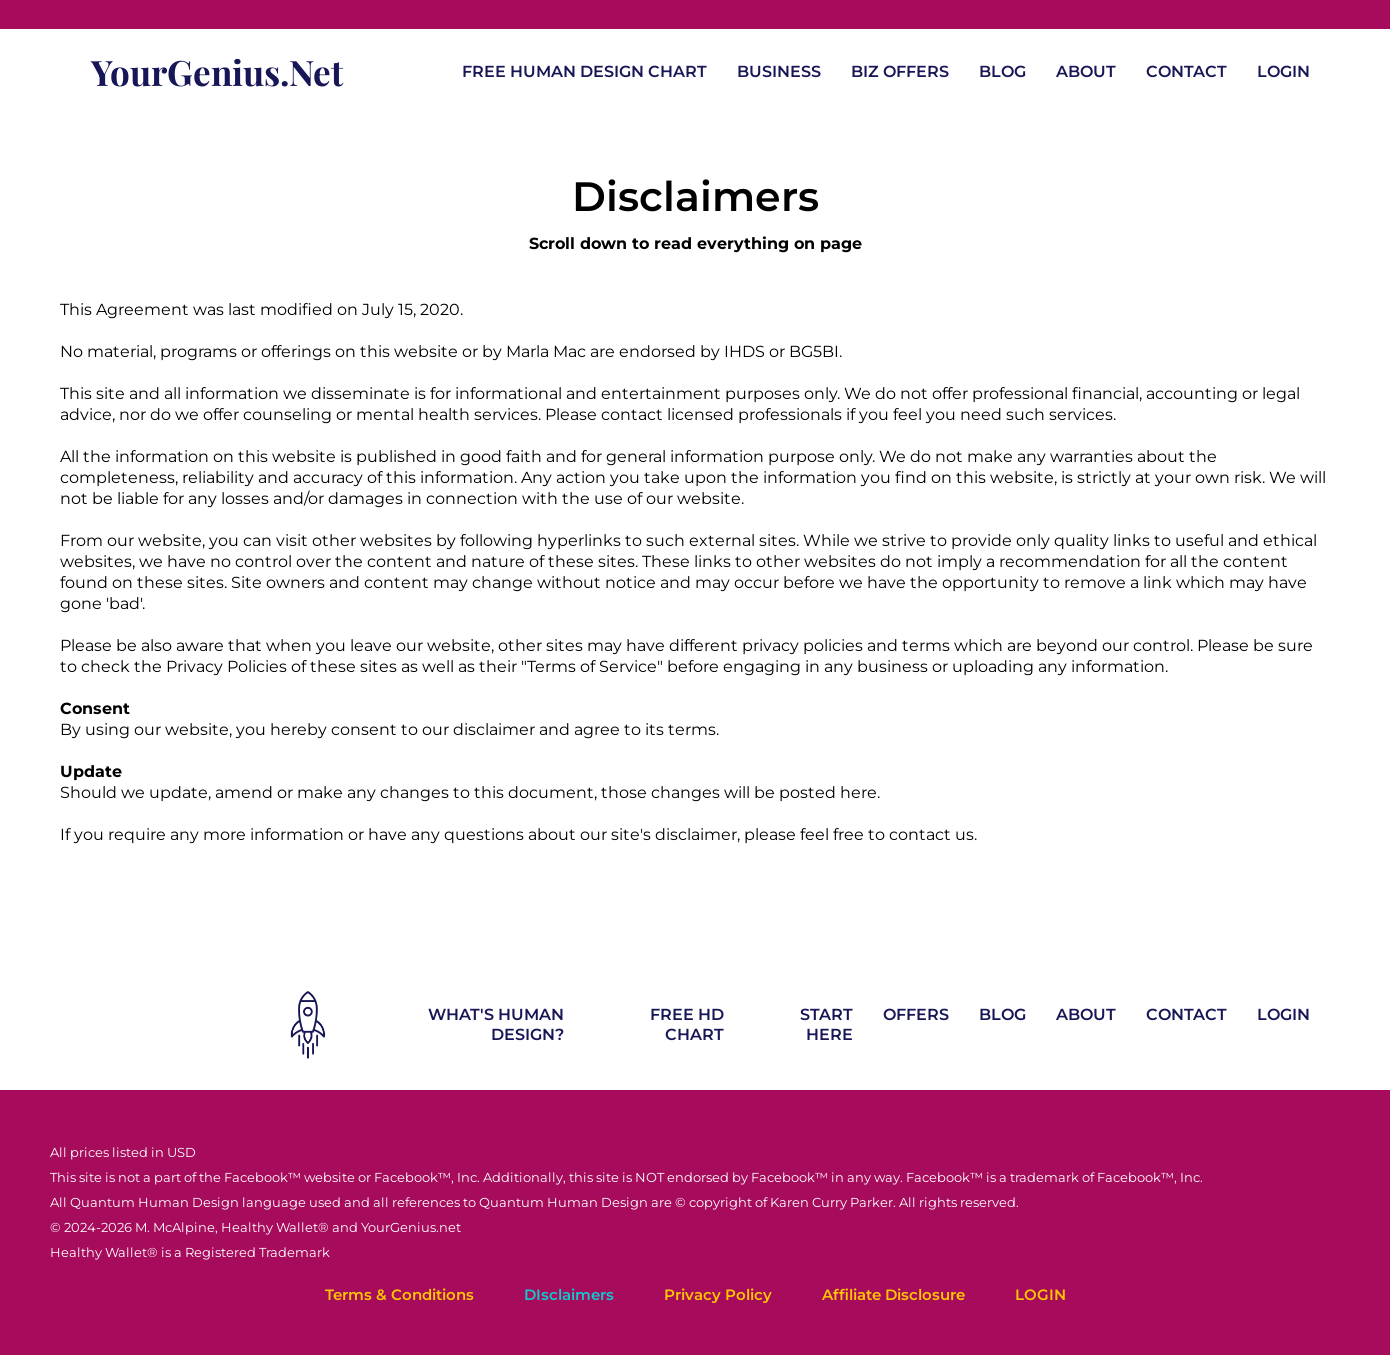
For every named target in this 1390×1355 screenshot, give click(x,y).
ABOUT (1086, 71)
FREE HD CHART (687, 1024)
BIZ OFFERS (900, 71)
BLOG (1002, 71)
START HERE (826, 1024)
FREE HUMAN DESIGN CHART (584, 71)
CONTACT (1186, 71)
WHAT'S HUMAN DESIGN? (496, 1024)
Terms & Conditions (399, 1294)
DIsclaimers (569, 1294)
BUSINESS (779, 71)
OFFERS (916, 1014)
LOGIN (1283, 71)
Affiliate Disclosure (893, 1294)
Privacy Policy (718, 1294)
